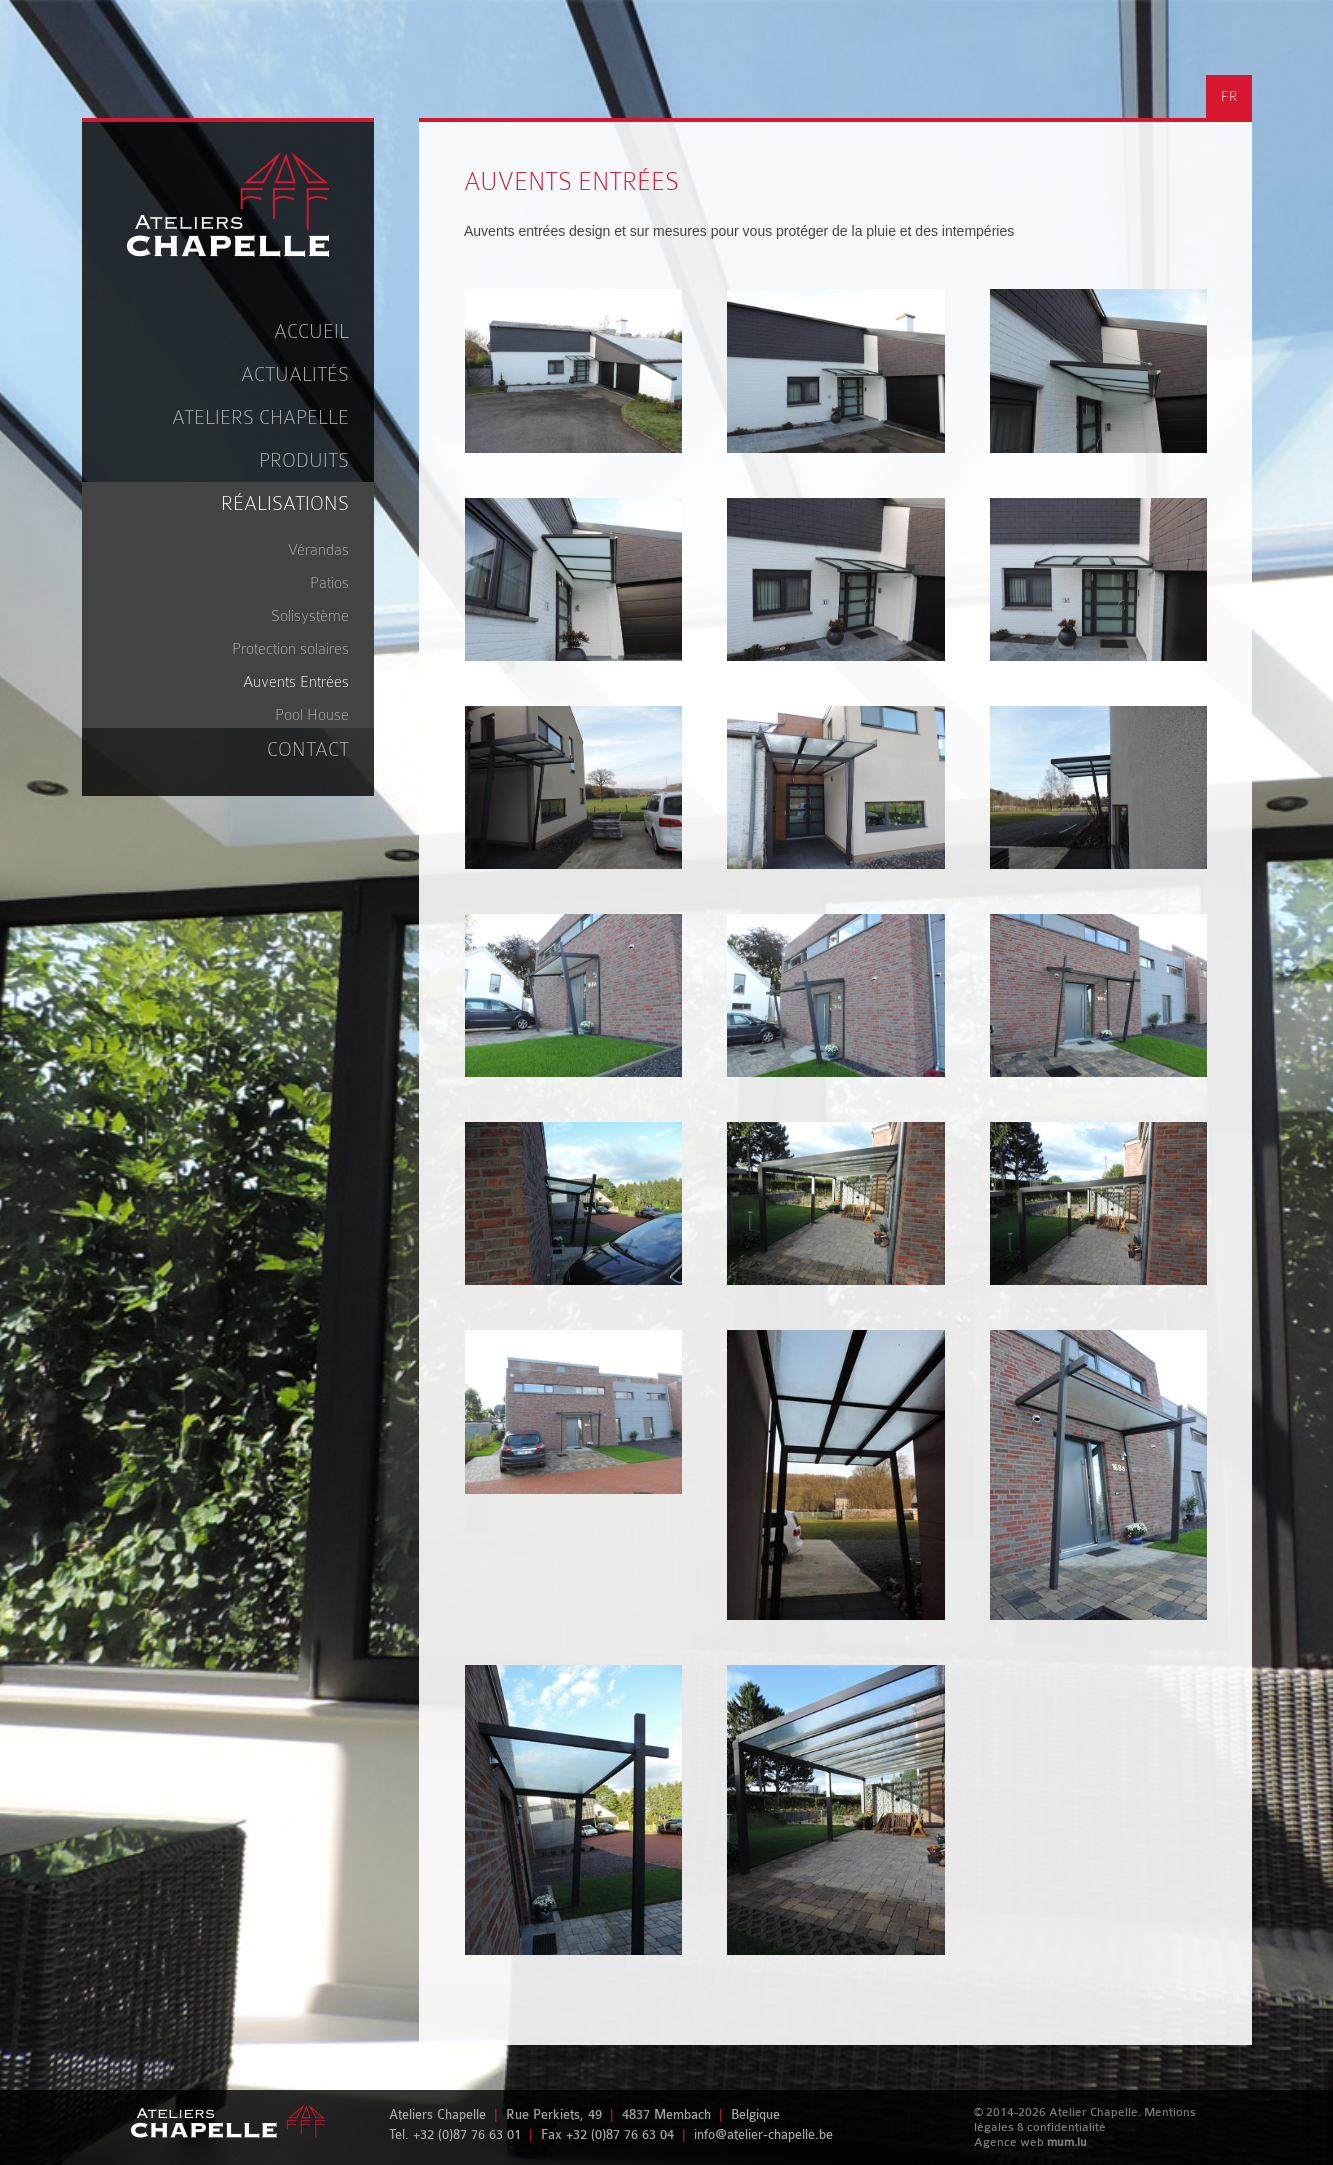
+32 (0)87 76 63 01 (467, 2134)
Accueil (311, 331)
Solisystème (310, 616)
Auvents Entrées (296, 682)
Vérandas (318, 550)
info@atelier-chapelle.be (763, 2134)
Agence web (1009, 2142)
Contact (308, 749)
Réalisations (285, 503)
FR (1229, 96)
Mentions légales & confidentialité (1085, 2119)
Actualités (295, 374)
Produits (304, 460)
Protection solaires (290, 649)
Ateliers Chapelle (260, 417)
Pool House (312, 715)
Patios (329, 583)
